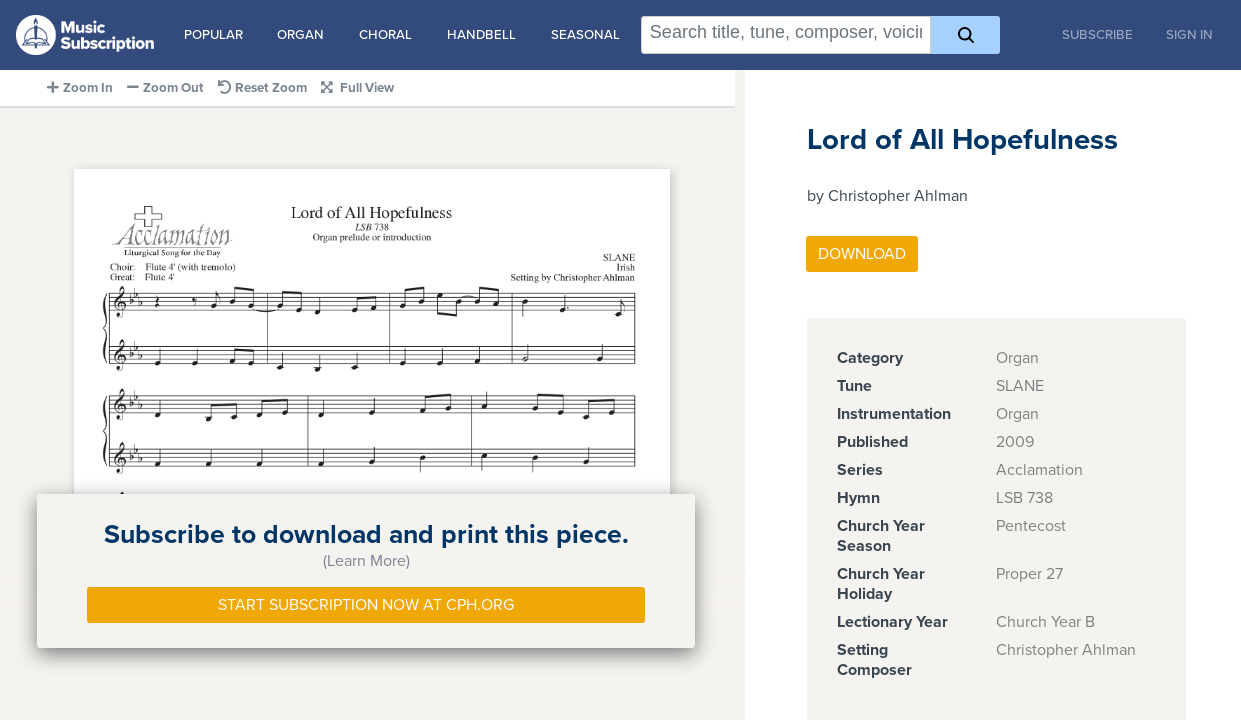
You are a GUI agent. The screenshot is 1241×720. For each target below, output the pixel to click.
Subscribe (1097, 35)
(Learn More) (366, 561)
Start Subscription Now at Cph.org (366, 605)
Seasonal (585, 35)
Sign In (1189, 35)
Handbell (481, 35)
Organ (300, 35)
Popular (213, 35)
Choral (385, 35)
